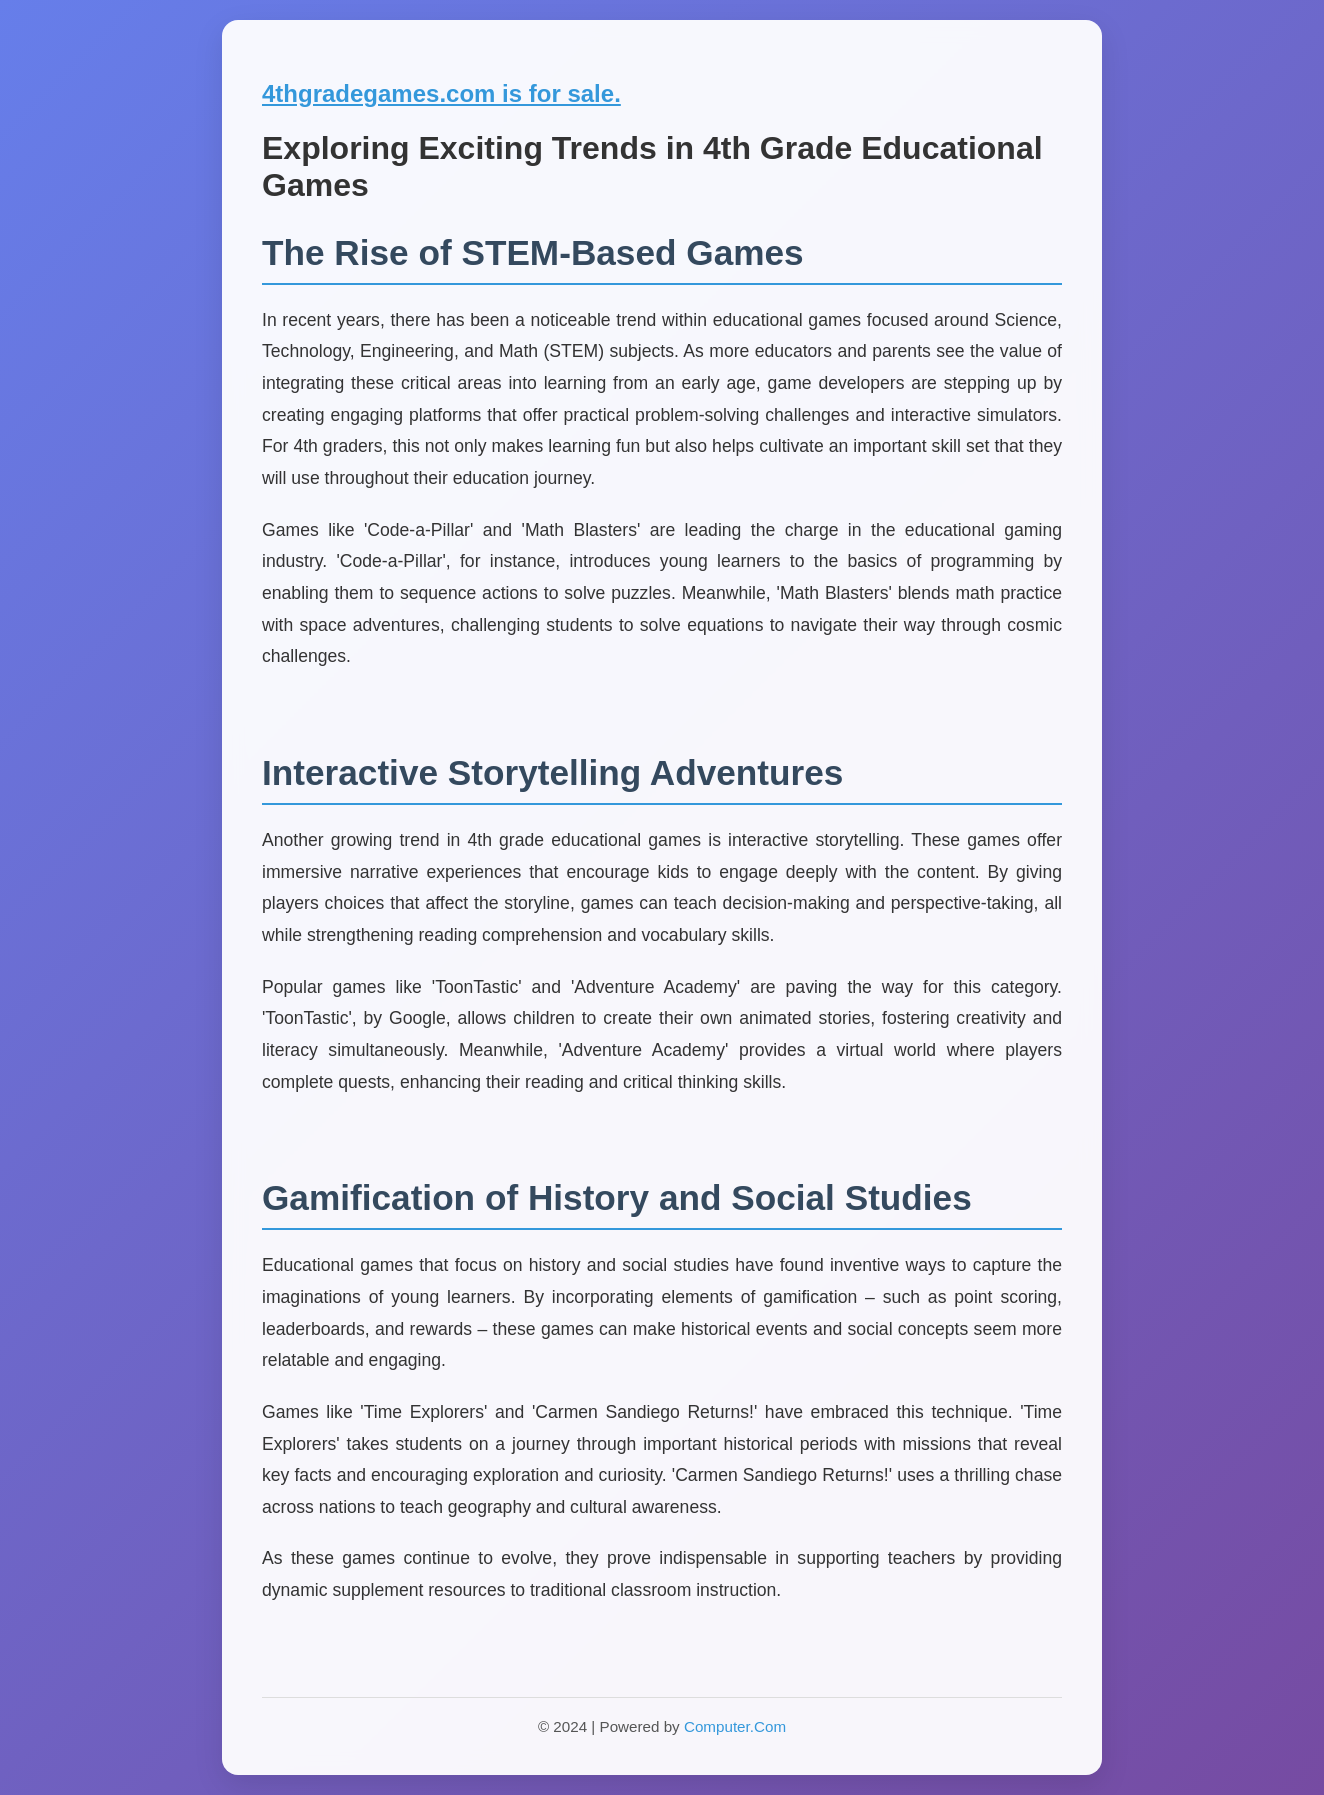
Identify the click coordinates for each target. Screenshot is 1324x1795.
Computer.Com (735, 1726)
